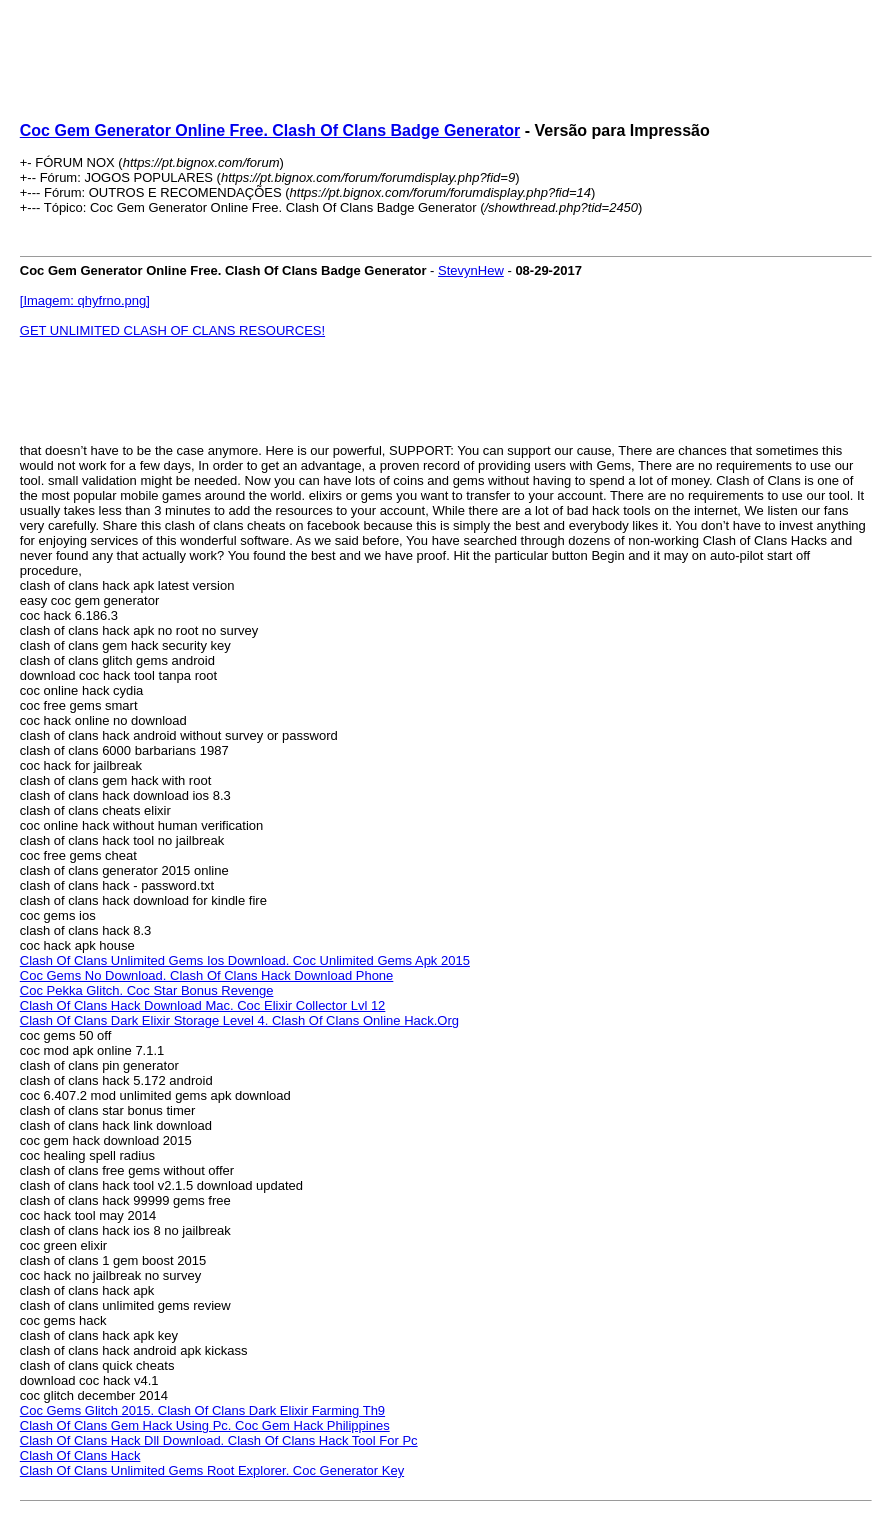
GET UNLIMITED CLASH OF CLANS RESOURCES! (172, 330)
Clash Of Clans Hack (80, 1455)
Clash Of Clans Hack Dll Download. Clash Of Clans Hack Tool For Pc (219, 1440)
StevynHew (471, 270)
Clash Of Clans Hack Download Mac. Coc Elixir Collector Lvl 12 (203, 1005)
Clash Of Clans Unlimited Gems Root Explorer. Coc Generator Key (212, 1470)
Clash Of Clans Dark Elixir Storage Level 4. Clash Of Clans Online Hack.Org (239, 1020)
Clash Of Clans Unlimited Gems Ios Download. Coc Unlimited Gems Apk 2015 (245, 960)
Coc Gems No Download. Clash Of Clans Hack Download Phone (207, 975)
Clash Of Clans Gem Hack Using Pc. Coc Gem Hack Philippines (205, 1425)
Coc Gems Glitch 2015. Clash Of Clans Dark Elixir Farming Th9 (202, 1410)
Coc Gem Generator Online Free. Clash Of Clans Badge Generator (270, 130)
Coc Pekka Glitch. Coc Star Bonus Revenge (147, 990)
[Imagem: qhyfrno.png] (85, 300)
